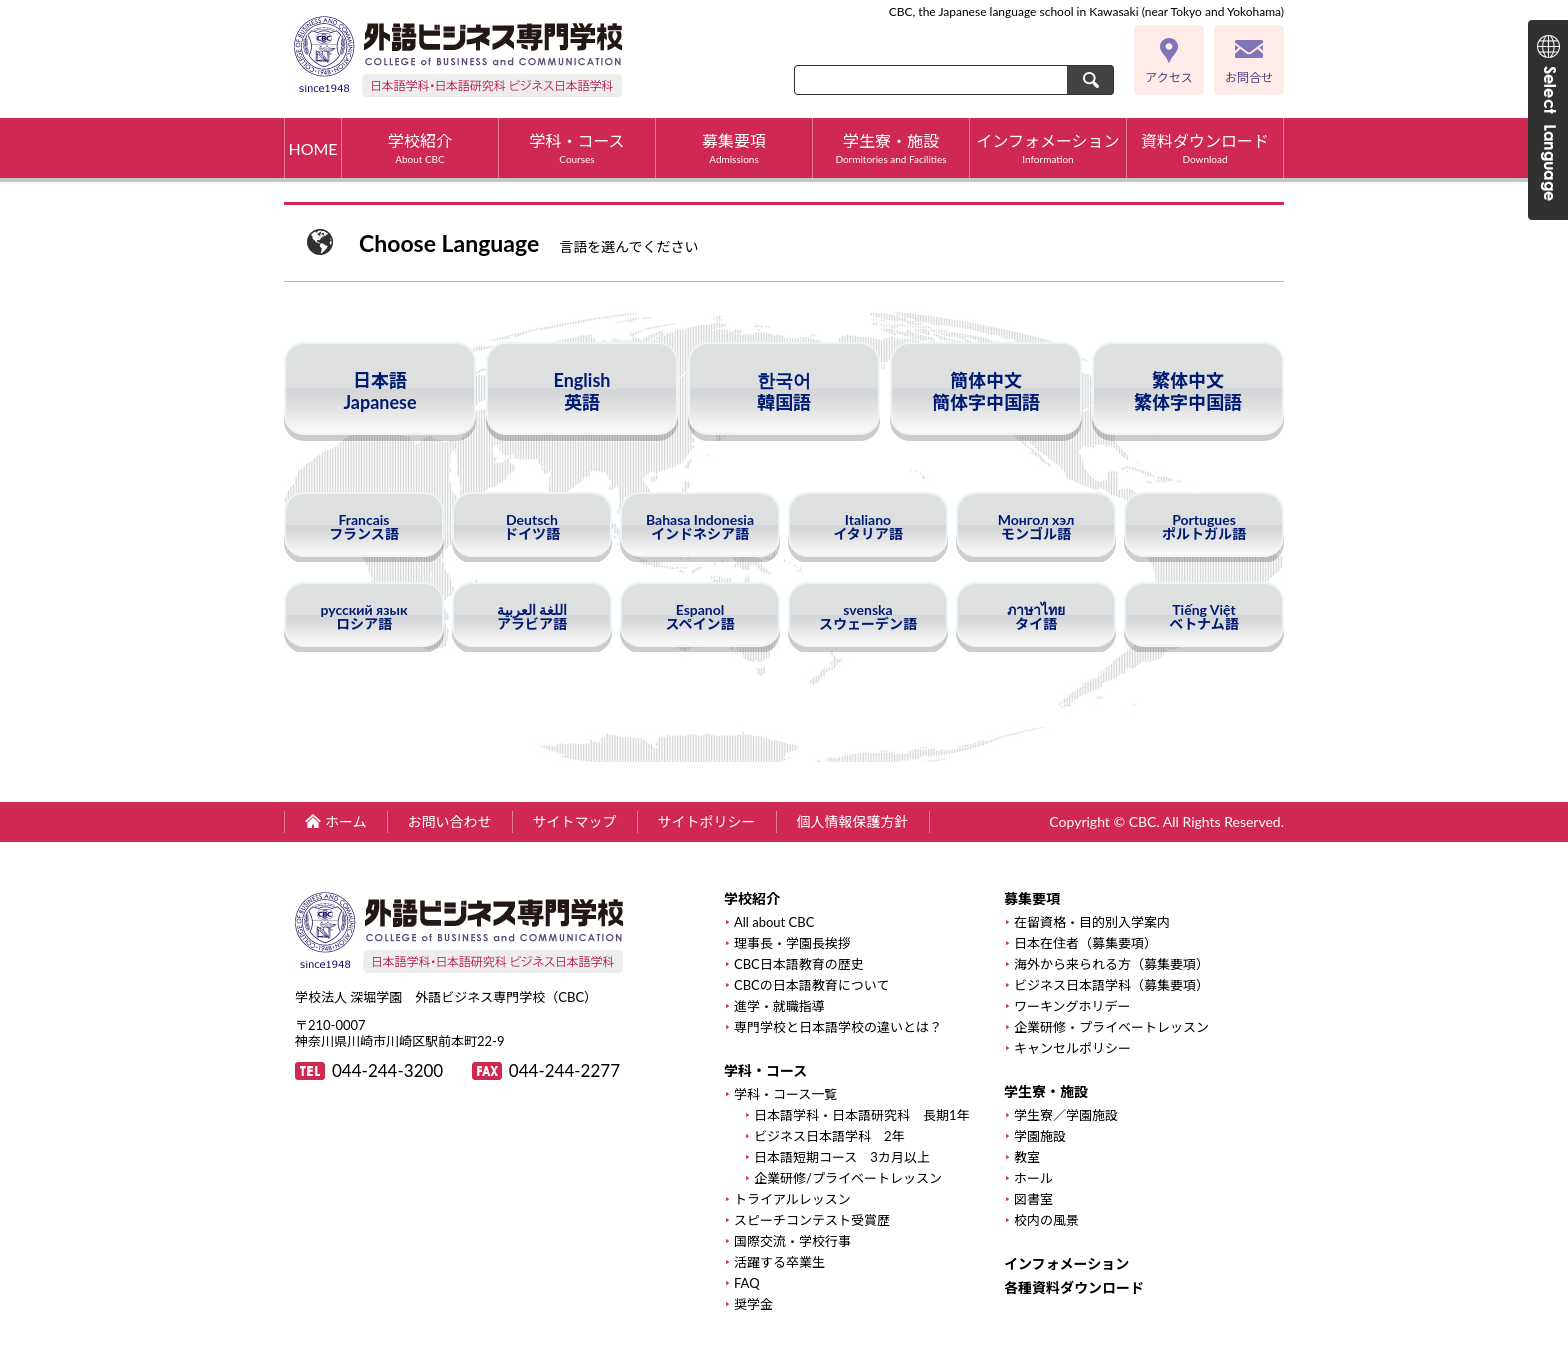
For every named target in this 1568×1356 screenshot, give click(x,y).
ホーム (346, 821)
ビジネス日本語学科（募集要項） (1111, 985)
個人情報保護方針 (853, 821)
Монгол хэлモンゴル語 (1036, 526)
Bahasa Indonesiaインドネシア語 (700, 526)
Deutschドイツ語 (532, 526)
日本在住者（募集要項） (1085, 943)
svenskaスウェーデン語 (868, 616)
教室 (1027, 1157)
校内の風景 (1046, 1220)
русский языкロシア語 (364, 616)
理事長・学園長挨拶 (792, 943)
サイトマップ (575, 821)
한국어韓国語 (784, 391)
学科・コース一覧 (785, 1094)
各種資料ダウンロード (1074, 1288)
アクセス (1168, 77)
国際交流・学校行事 (792, 1241)
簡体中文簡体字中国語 (986, 391)
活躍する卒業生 (779, 1262)
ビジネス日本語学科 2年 (829, 1136)
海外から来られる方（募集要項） (1111, 964)
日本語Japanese (379, 391)
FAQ (747, 1283)
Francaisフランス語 (364, 526)
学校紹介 (420, 148)
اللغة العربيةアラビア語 (532, 616)
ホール (1033, 1178)
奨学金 (753, 1304)
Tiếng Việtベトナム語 (1204, 616)
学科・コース (576, 148)
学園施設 (1040, 1136)
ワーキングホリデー (1072, 1006)
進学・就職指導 (779, 1006)
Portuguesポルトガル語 (1204, 526)
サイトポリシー (707, 821)
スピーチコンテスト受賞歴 (812, 1220)
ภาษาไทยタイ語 (1036, 616)
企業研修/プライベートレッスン (848, 1178)
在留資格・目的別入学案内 (1092, 922)
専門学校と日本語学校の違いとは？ (838, 1027)
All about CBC (774, 922)
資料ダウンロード (1205, 148)
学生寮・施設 (890, 148)
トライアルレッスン (792, 1199)
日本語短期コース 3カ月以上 (842, 1157)
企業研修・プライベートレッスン (1111, 1027)
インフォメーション (1047, 148)
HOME (312, 148)
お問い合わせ (450, 821)
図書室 (1033, 1199)
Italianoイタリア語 (867, 526)
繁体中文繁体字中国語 (1188, 391)
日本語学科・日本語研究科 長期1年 (862, 1115)
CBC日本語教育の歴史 (799, 964)
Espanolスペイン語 (699, 616)
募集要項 (734, 148)
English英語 (582, 391)
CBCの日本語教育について (811, 985)
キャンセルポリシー (1072, 1048)
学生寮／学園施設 (1066, 1115)
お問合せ (1249, 77)
